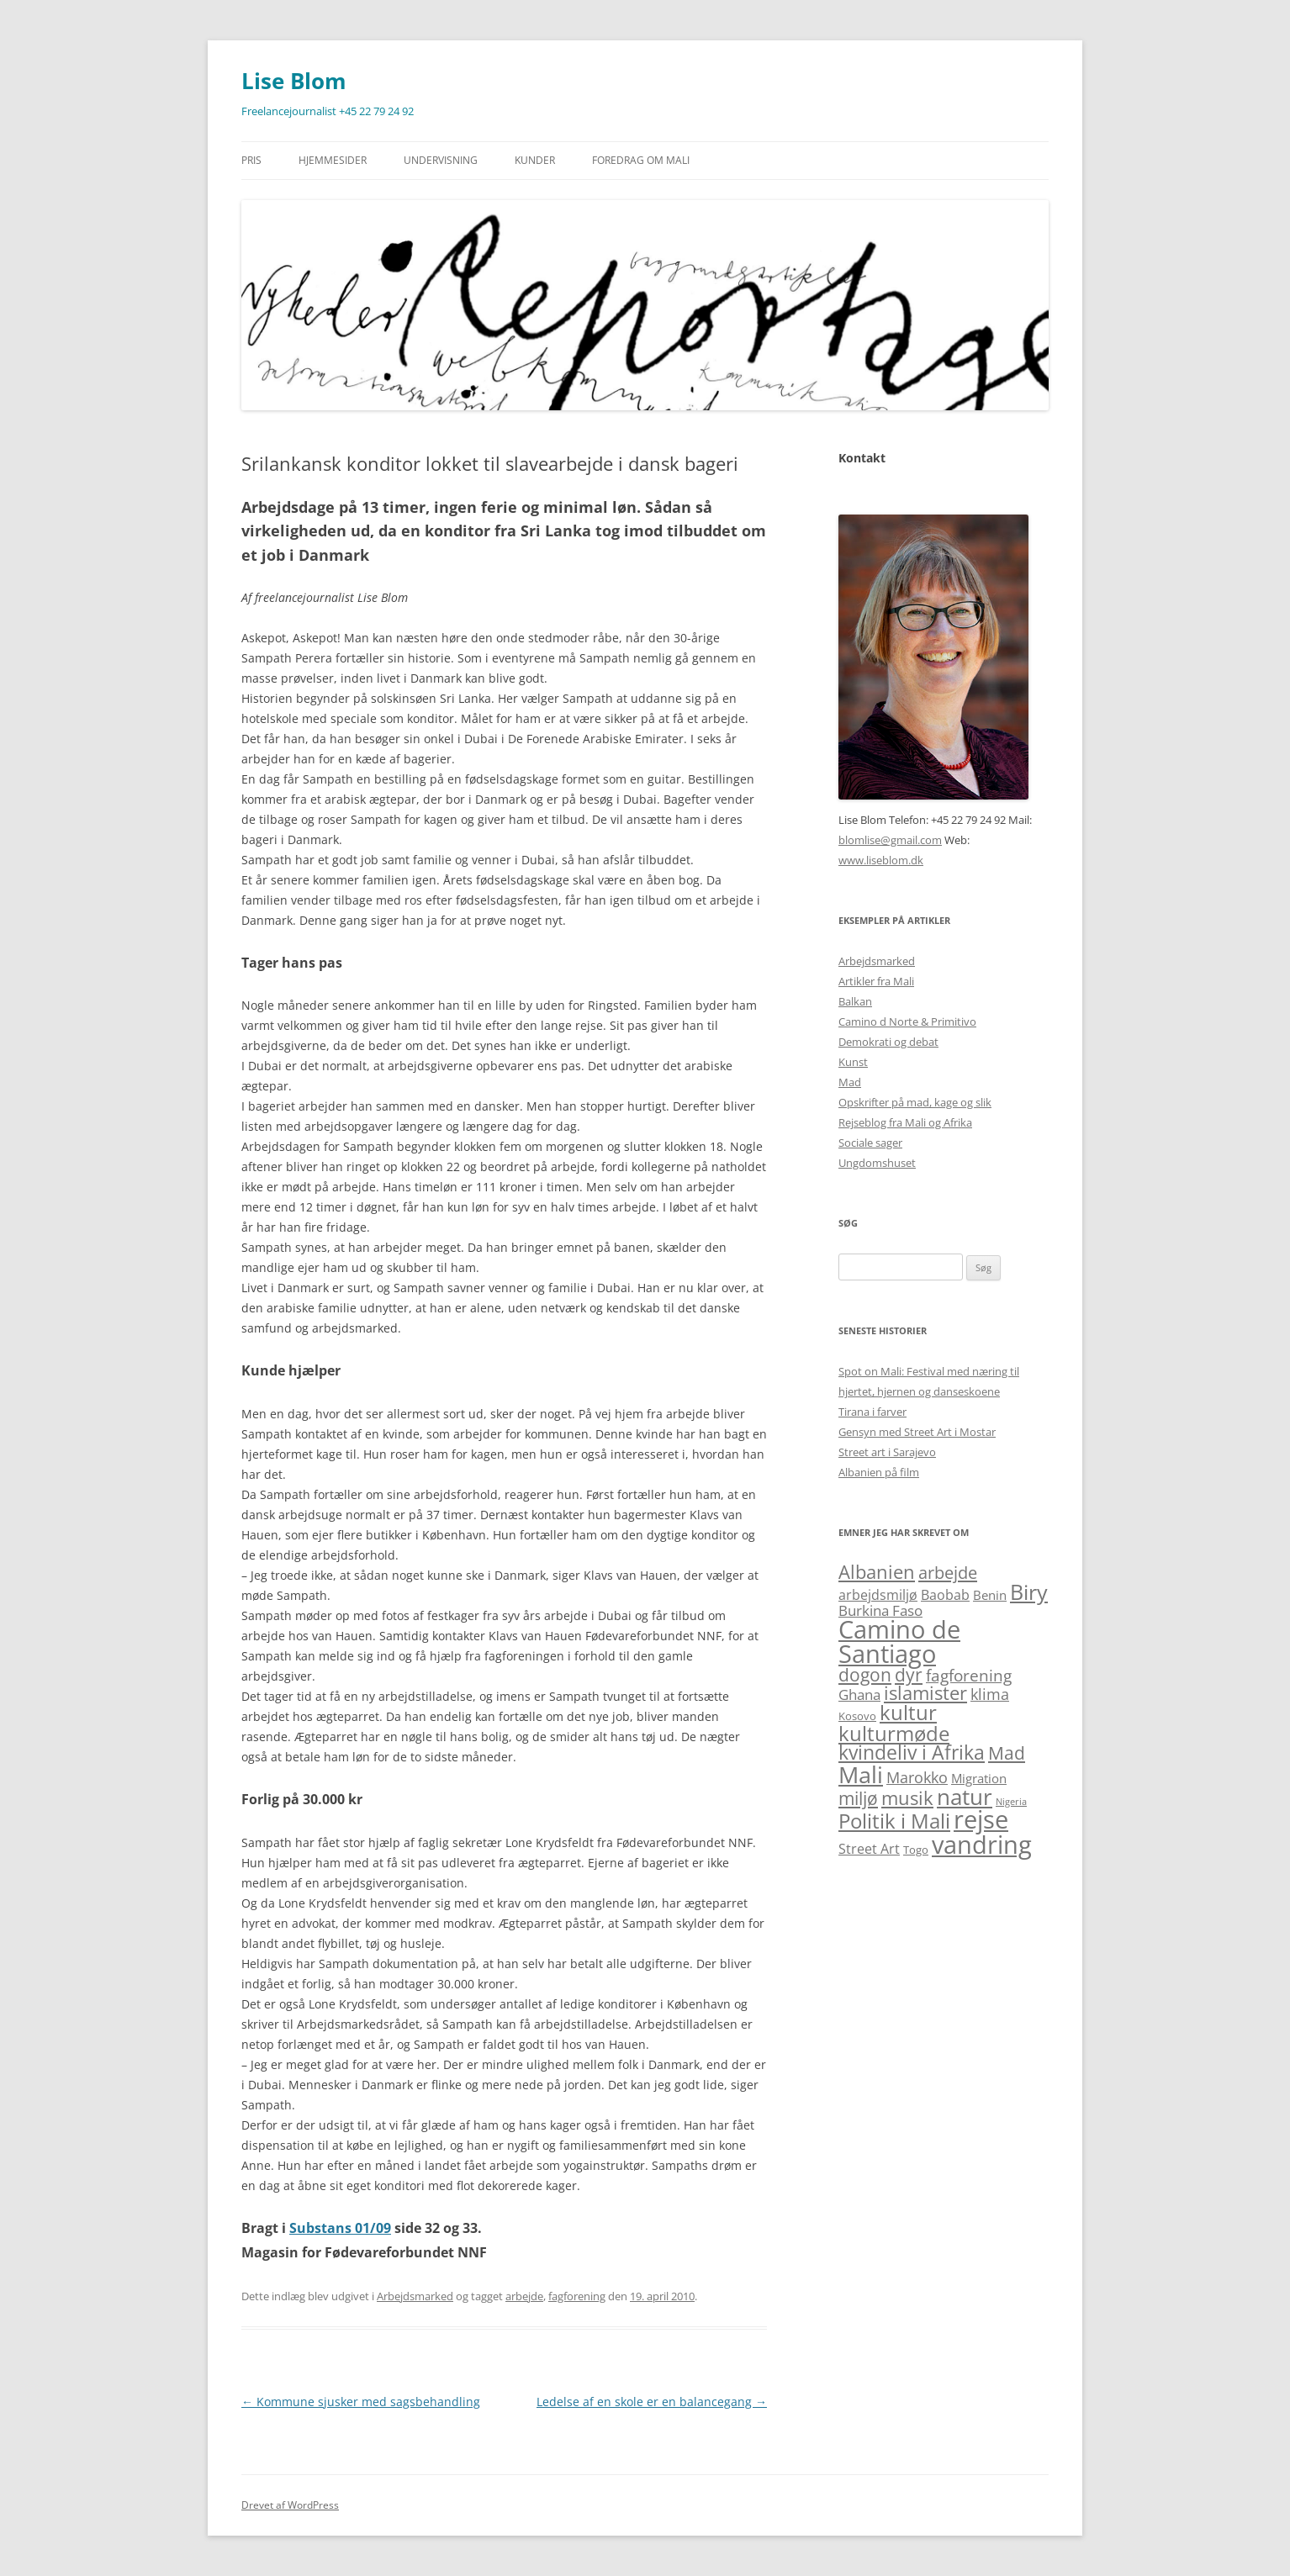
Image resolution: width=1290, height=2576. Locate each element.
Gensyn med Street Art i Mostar (917, 1431)
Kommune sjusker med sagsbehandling (360, 2402)
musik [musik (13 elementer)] (907, 1798)
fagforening (576, 2296)
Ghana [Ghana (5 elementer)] (859, 1694)
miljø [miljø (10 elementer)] (858, 1798)
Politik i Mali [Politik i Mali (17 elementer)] (894, 1820)
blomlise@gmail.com (890, 839)
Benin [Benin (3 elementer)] (990, 1594)
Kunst (853, 1061)
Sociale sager (870, 1142)
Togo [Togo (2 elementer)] (915, 1849)
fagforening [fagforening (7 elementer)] (969, 1676)
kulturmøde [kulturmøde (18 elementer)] (893, 1733)
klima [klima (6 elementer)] (989, 1693)
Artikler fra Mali (876, 981)
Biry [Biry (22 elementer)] (1029, 1591)
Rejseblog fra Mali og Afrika (905, 1122)
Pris (251, 160)
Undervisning (441, 160)
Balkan (855, 1001)
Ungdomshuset (877, 1162)
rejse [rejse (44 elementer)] (981, 1819)
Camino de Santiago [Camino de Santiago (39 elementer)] (899, 1641)
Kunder (535, 160)
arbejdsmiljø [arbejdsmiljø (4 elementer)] (877, 1595)
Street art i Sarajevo (887, 1452)
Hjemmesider (333, 160)
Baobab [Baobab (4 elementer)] (945, 1595)
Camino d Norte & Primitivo (907, 1021)
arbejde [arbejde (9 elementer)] (947, 1572)
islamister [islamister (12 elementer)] (925, 1693)
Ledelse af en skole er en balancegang (652, 2402)
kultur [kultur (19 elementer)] (908, 1712)
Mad (849, 1082)
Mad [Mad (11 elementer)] (1006, 1752)
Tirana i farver (872, 1411)
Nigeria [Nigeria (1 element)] (1011, 1802)
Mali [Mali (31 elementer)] (860, 1774)
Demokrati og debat (888, 1041)
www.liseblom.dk (880, 860)
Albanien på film (878, 1472)
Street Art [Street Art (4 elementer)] (869, 1849)
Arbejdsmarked (415, 2296)
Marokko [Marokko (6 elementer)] (917, 1776)
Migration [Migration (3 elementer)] (979, 1778)
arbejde (524, 2296)
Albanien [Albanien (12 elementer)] (876, 1572)
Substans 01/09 (340, 2228)
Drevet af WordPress (290, 2505)
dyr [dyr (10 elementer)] (909, 1675)
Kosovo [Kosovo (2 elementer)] (857, 1715)
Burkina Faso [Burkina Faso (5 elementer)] (880, 1610)
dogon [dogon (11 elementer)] (864, 1674)
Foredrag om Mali (641, 160)
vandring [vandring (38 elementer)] (982, 1845)
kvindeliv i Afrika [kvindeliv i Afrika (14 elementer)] (911, 1752)
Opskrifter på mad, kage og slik (914, 1102)
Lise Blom (293, 81)
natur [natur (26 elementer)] (964, 1797)
